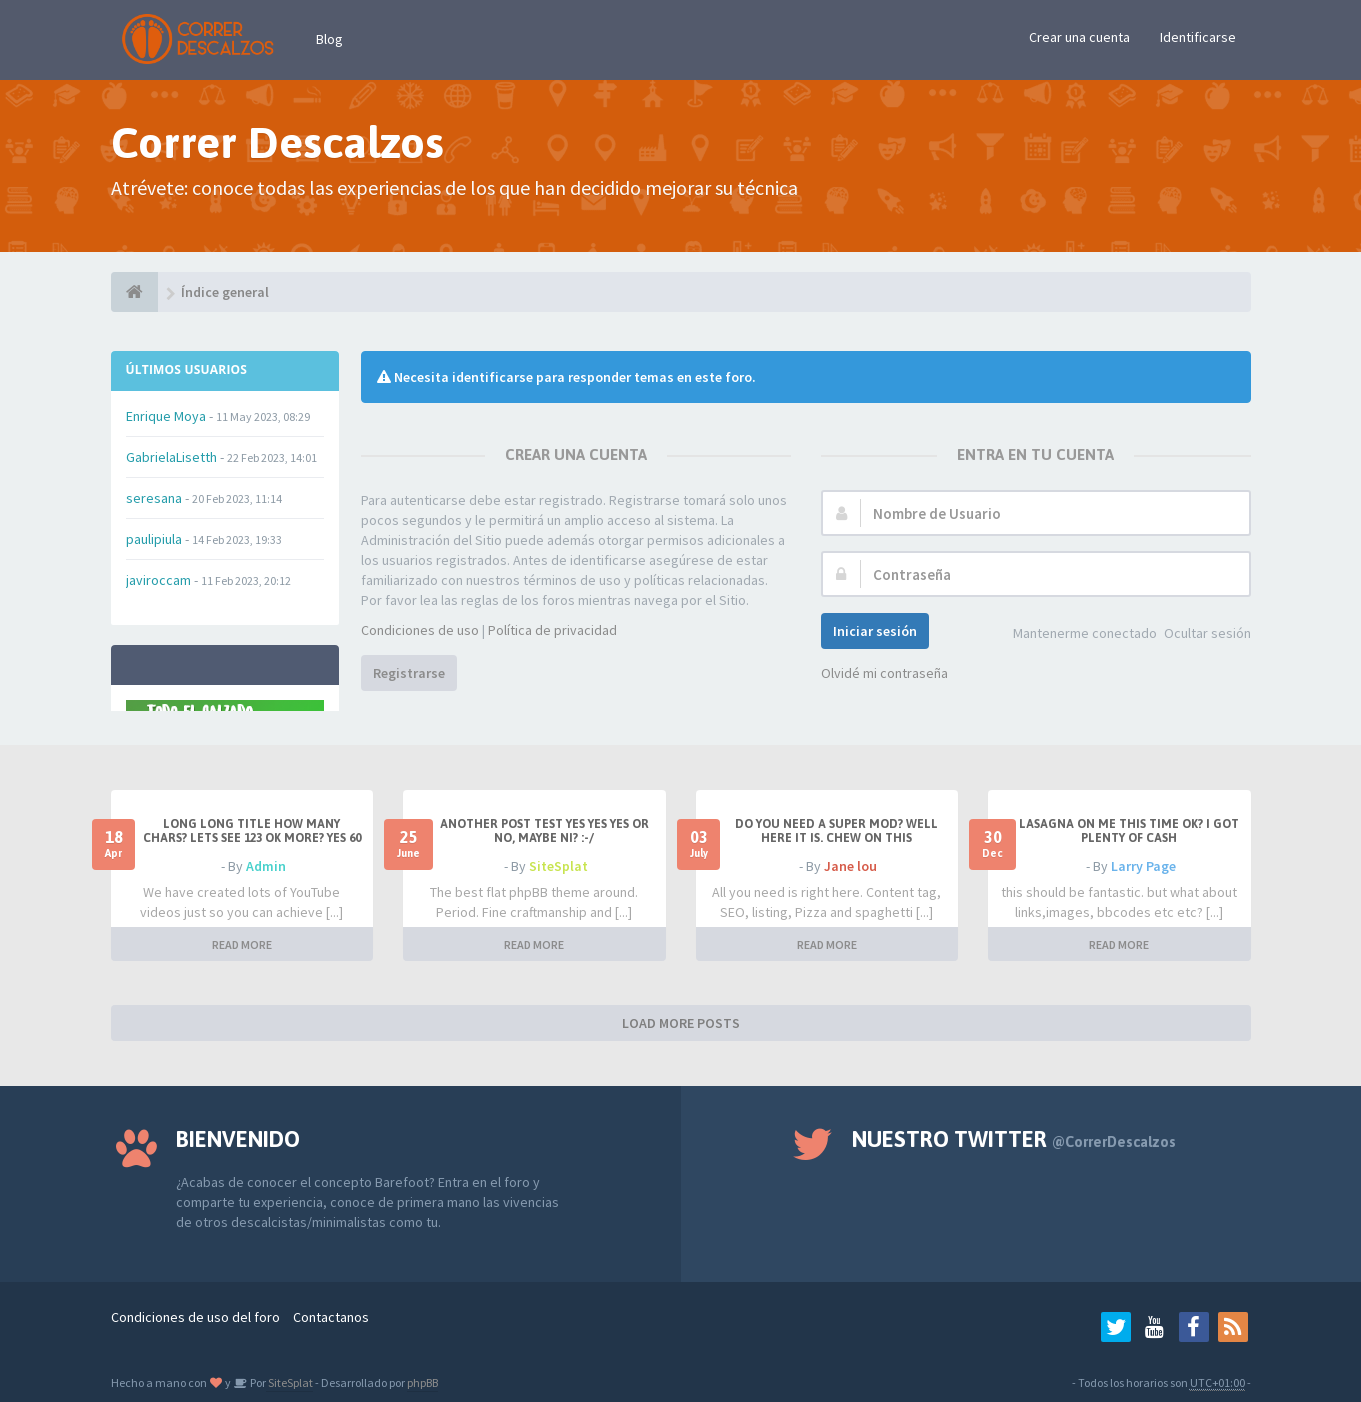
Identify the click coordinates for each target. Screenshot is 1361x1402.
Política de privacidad (552, 630)
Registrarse (409, 673)
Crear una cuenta (1079, 37)
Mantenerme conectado (1085, 633)
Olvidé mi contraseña (884, 673)
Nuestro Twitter (1014, 1139)
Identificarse (1198, 37)
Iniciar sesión (875, 631)
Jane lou (850, 866)
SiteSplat (558, 866)
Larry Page (1143, 866)
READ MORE (242, 944)
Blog (329, 39)
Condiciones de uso (420, 630)
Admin (266, 866)
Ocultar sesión (1207, 633)
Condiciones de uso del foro (195, 1317)
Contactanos (331, 1317)
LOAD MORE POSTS (681, 1023)
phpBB (422, 1382)
